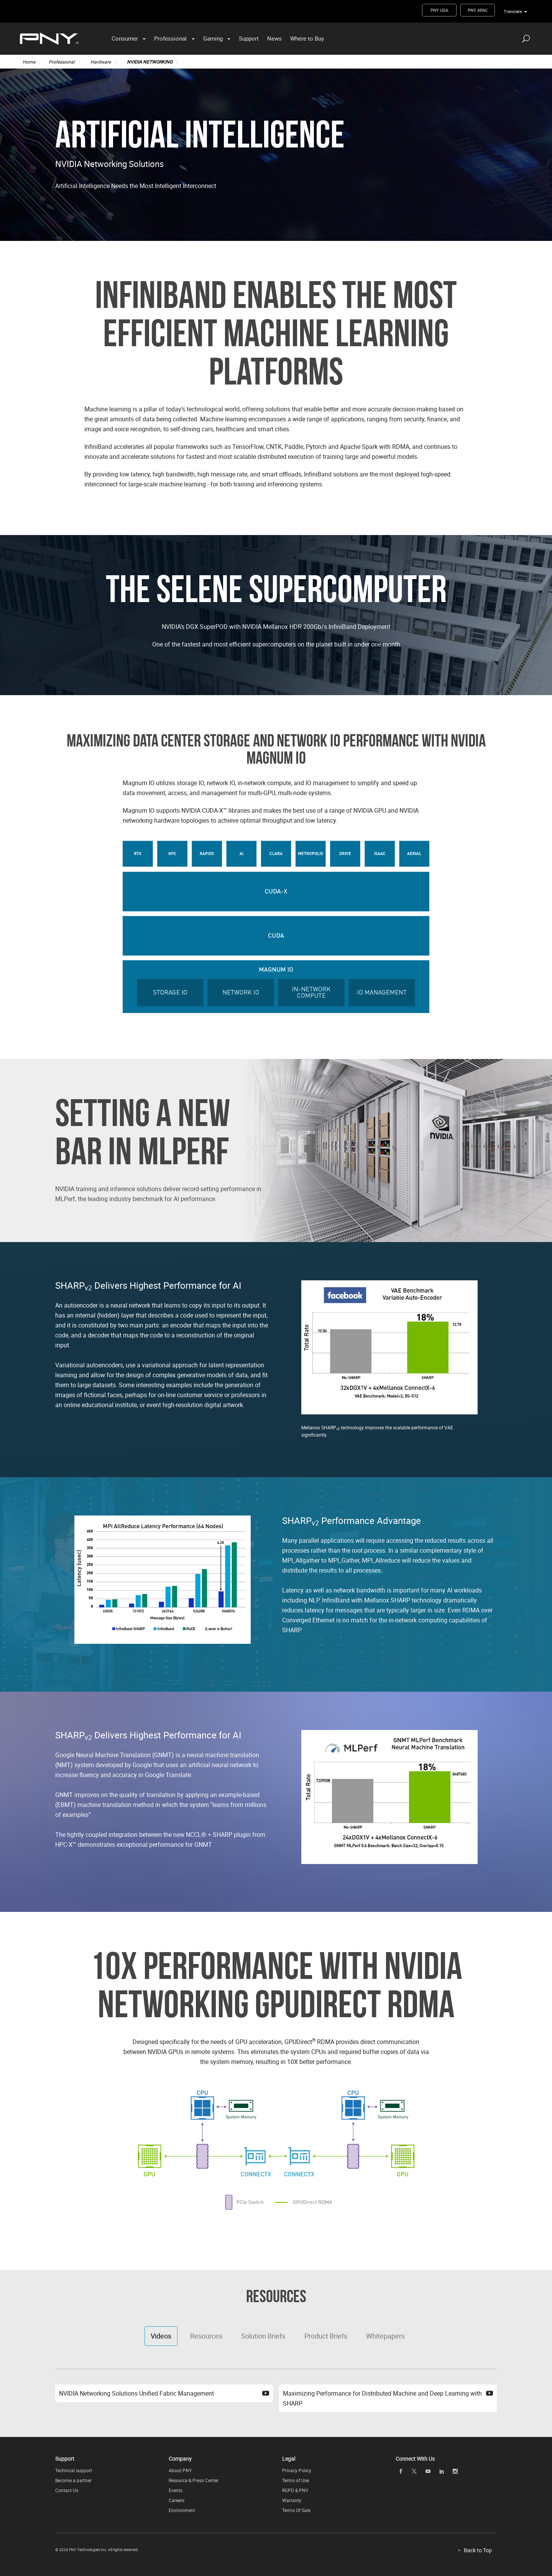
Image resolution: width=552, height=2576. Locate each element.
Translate (513, 11)
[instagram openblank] (455, 2471)
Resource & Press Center (194, 2480)
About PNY (180, 2470)
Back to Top (478, 2550)
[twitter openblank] (414, 2471)
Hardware (100, 62)
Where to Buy (307, 38)
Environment (182, 2510)
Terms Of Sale (296, 2510)
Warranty (291, 2500)
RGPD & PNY (295, 2490)
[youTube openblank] (428, 2471)
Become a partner (73, 2480)
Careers (176, 2500)
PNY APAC (478, 10)
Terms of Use (295, 2480)
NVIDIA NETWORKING (149, 62)
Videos (161, 2335)
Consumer (125, 38)
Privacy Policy (296, 2470)
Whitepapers (385, 2335)
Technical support (73, 2470)
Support (249, 38)
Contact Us (66, 2490)
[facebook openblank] (401, 2471)
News (274, 38)
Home (29, 62)
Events (175, 2490)
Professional (170, 38)
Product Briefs (325, 2335)
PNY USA (439, 10)
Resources (206, 2335)
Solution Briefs (263, 2335)
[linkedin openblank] (442, 2471)
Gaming (213, 38)
